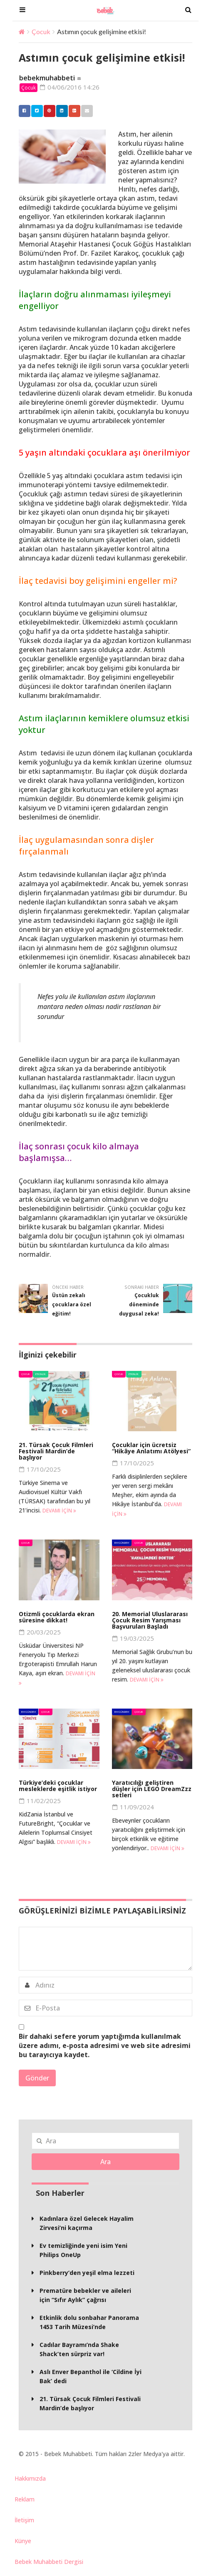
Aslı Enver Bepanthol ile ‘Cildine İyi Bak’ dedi (90, 2377)
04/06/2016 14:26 (70, 87)
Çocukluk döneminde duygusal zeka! (139, 1305)
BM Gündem (121, 1543)
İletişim (24, 2520)
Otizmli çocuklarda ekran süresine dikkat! (56, 1617)
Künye (23, 2541)
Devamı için (59, 1511)
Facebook (22, 111)
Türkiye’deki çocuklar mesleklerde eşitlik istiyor (58, 1786)
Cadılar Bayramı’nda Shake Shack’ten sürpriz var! (79, 2350)
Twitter (35, 111)
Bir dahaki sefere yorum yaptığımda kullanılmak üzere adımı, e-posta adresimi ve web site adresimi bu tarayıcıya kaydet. (105, 2046)
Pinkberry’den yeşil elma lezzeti (87, 2273)
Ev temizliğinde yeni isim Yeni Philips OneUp (83, 2251)
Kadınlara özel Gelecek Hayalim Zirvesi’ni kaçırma (87, 2223)
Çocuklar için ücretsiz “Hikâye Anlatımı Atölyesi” (151, 1448)
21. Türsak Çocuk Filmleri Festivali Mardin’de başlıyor (56, 1451)
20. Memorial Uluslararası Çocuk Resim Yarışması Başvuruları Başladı (150, 1620)
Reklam (25, 2500)
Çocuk (41, 31)
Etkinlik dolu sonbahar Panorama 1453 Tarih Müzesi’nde (89, 2323)
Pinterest (47, 111)
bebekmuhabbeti (47, 78)
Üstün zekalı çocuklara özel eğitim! (71, 1305)
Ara (105, 2162)
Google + (72, 111)
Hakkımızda (30, 2479)
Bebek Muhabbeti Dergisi (49, 2562)
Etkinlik (40, 1374)
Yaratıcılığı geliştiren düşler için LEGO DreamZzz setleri (151, 1789)
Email (85, 111)
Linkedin (60, 111)
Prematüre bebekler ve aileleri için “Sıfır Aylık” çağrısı (85, 2295)
